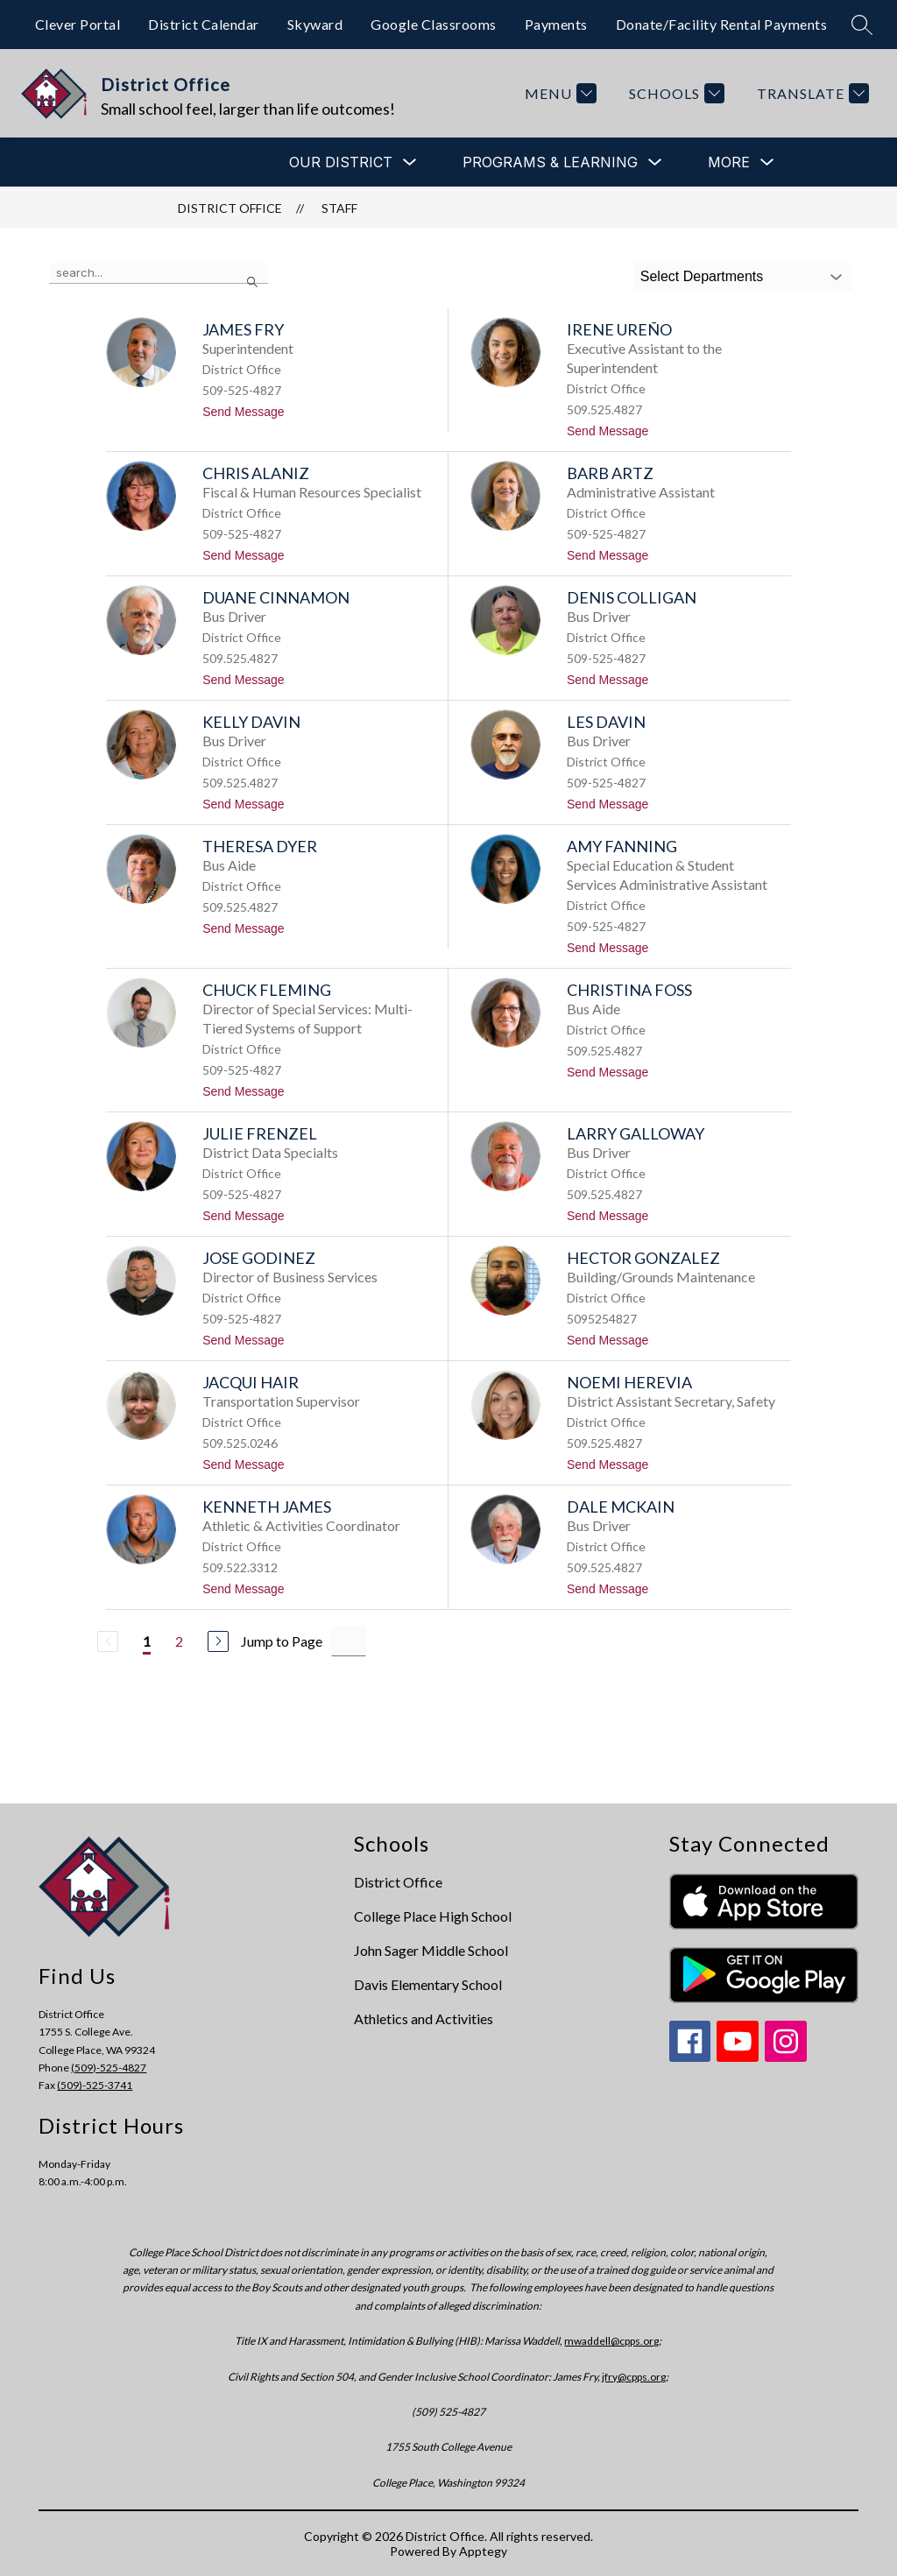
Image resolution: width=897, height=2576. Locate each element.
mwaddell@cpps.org (611, 2340)
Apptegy (483, 2551)
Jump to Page (281, 1641)
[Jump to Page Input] (348, 1641)
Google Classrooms (434, 24)
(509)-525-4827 (108, 2067)
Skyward (315, 24)
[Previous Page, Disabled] (107, 1641)
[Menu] (558, 93)
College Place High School (433, 1916)
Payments (556, 24)
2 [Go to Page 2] (179, 1641)
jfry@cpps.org (634, 2376)
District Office (230, 208)
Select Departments (702, 276)
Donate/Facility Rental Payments (722, 24)
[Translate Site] (810, 93)
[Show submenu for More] (729, 162)
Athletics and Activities (423, 2018)
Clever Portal (78, 24)
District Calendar (203, 24)
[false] (158, 273)
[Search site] (861, 24)
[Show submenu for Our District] (340, 162)
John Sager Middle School (431, 1950)
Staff (339, 208)
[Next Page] (218, 1641)
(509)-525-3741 (94, 2085)
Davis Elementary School (428, 1984)
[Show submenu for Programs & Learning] (550, 162)
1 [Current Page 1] (147, 1641)
